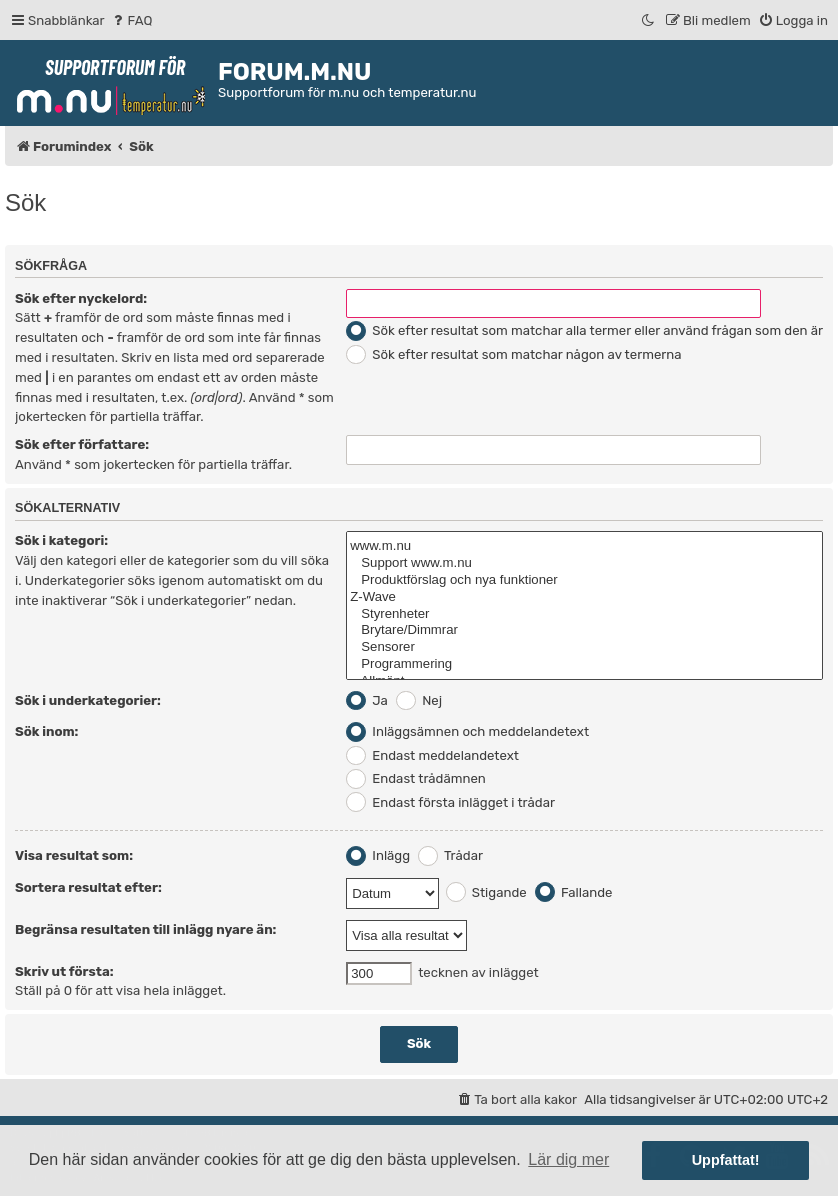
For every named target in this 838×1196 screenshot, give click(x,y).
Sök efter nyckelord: (81, 298)
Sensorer (584, 647)
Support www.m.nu (584, 563)
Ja (367, 700)
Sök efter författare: (82, 444)
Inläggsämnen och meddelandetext (467, 731)
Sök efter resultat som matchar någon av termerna (513, 354)
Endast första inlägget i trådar (450, 802)
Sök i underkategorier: (88, 700)
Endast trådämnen (416, 778)
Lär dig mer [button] (568, 1159)
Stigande (486, 892)
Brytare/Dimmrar (584, 630)
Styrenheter (584, 614)
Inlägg (378, 855)
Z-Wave (584, 597)
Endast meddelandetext (432, 755)
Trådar (450, 855)
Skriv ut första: (64, 971)
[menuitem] (131, 20)
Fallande (574, 892)
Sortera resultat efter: (88, 887)
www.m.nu (584, 546)
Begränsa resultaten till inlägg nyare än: (145, 929)
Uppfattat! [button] (726, 1160)
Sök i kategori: (61, 540)
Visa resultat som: (74, 855)
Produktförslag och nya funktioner (584, 580)
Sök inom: (46, 731)
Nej (419, 700)
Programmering (584, 664)
